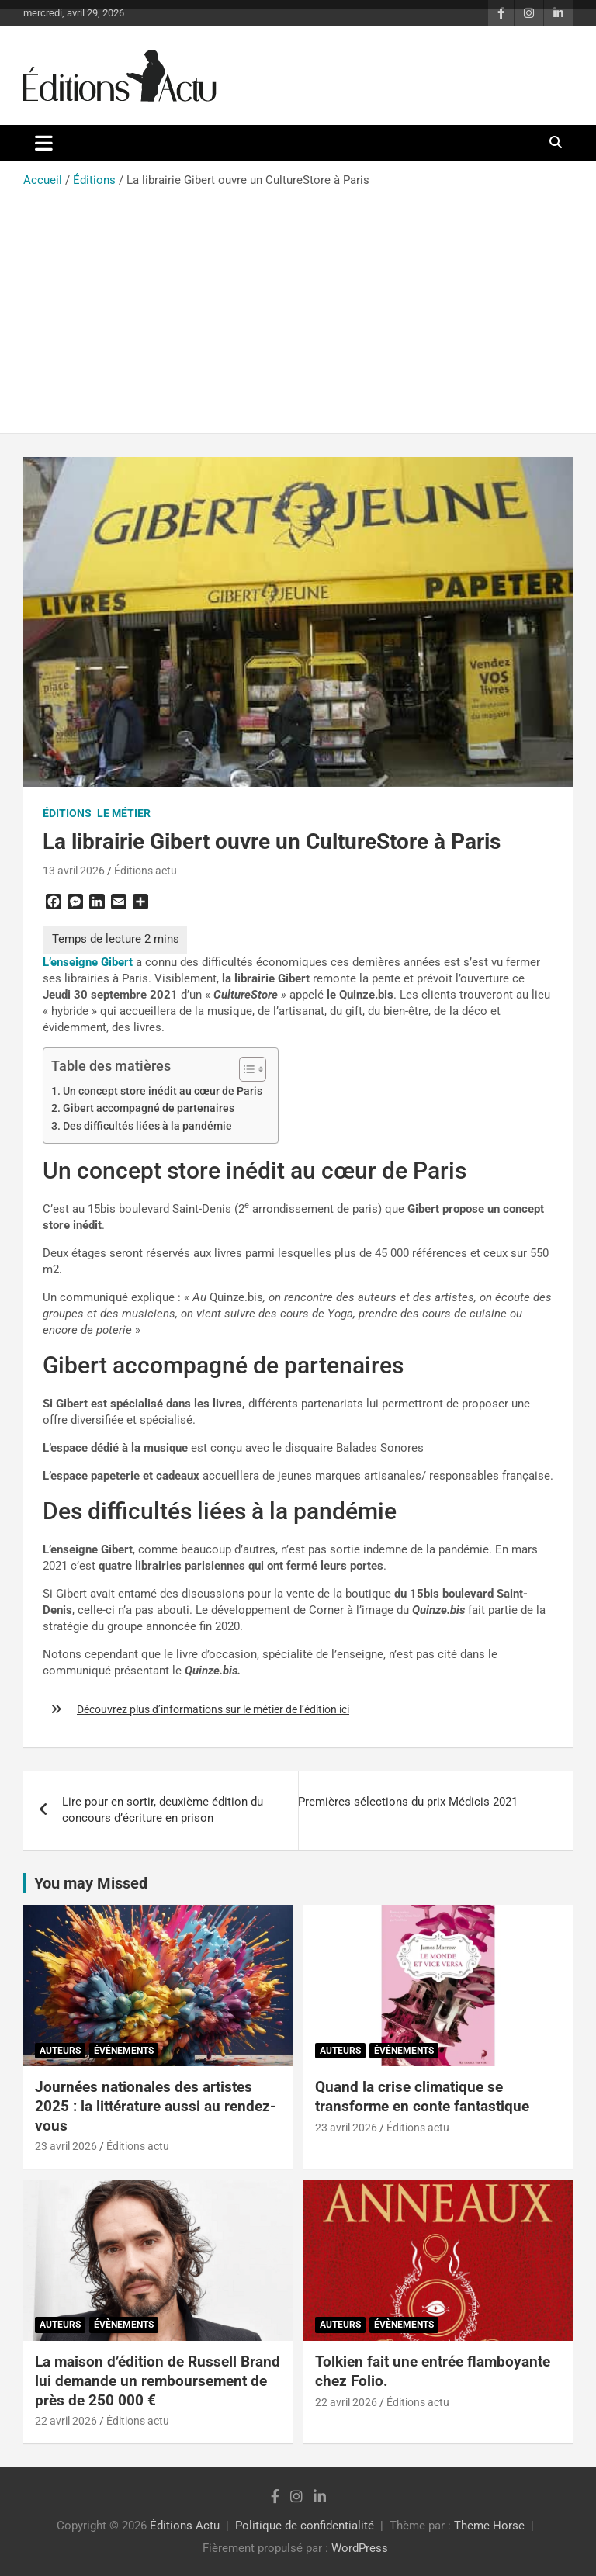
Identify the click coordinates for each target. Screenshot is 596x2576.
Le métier (124, 813)
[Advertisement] (298, 305)
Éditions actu (145, 870)
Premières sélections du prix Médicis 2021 (408, 1802)
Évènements (124, 2050)
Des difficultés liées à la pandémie (147, 1126)
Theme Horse (489, 2526)
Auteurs (60, 2050)
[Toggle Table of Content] (244, 1069)
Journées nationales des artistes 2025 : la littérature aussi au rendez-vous (155, 2106)
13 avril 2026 (74, 870)
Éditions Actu (185, 2526)
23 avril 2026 (66, 2146)
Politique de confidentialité (304, 2526)
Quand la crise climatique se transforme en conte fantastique (422, 2096)
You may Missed (90, 1883)
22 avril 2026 (66, 2421)
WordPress (359, 2548)
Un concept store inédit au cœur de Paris (162, 1091)
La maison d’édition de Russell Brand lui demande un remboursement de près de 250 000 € (157, 2380)
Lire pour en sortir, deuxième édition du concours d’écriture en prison (162, 1810)
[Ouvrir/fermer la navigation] (43, 143)
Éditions (67, 813)
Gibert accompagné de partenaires (148, 1108)
